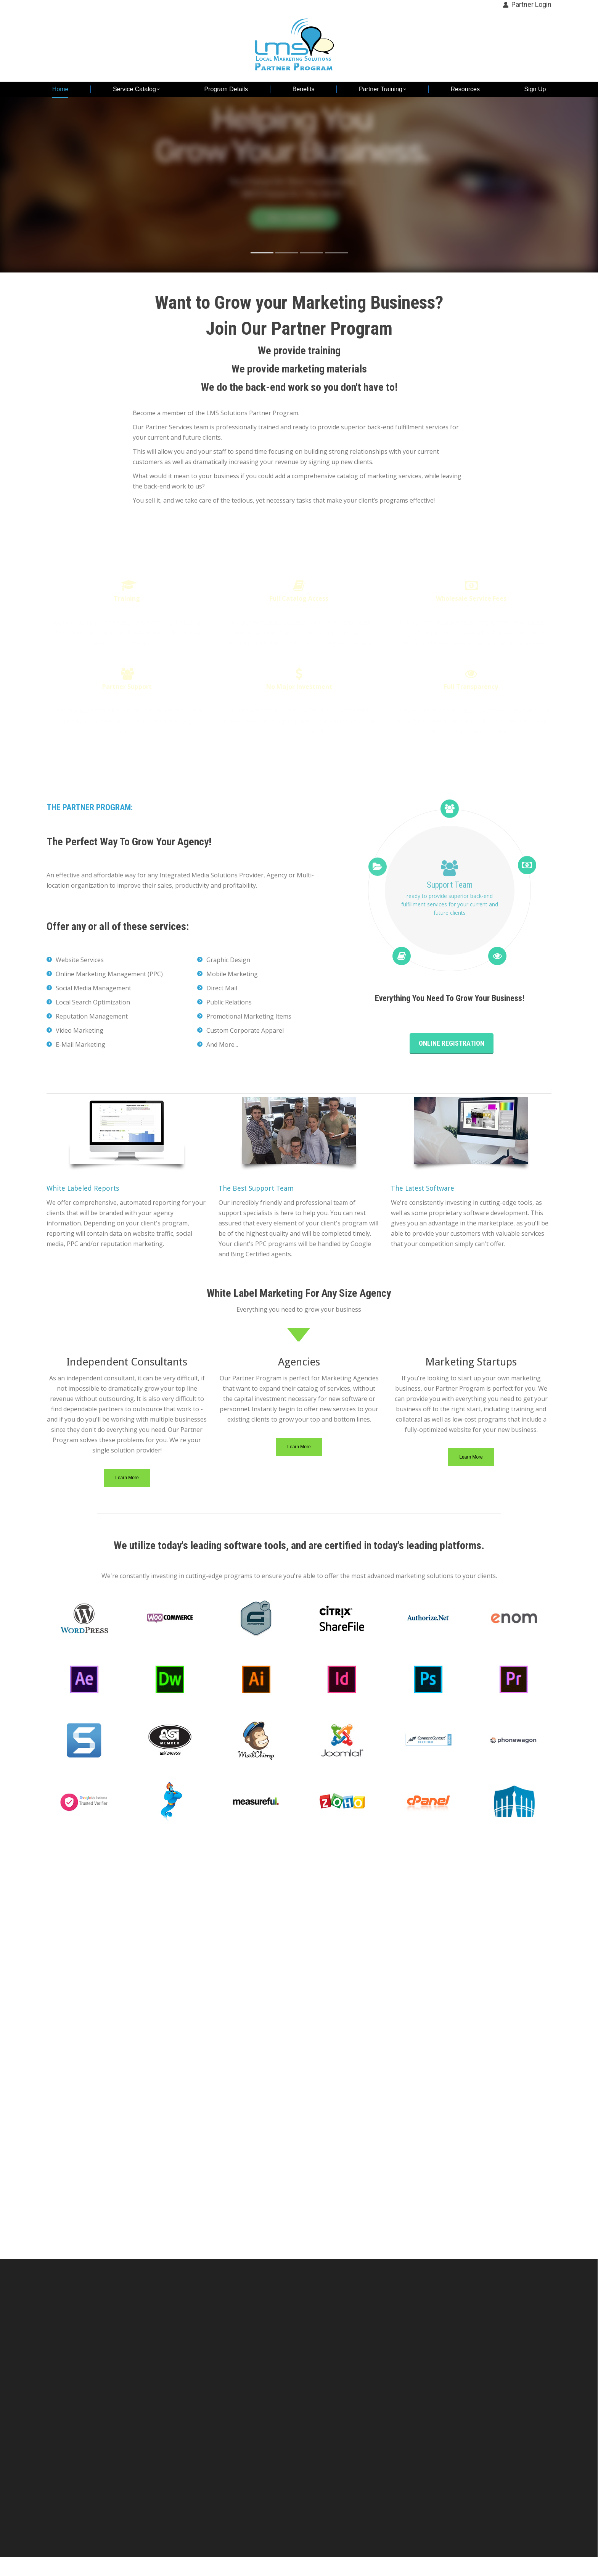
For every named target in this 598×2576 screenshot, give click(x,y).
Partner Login (527, 4)
